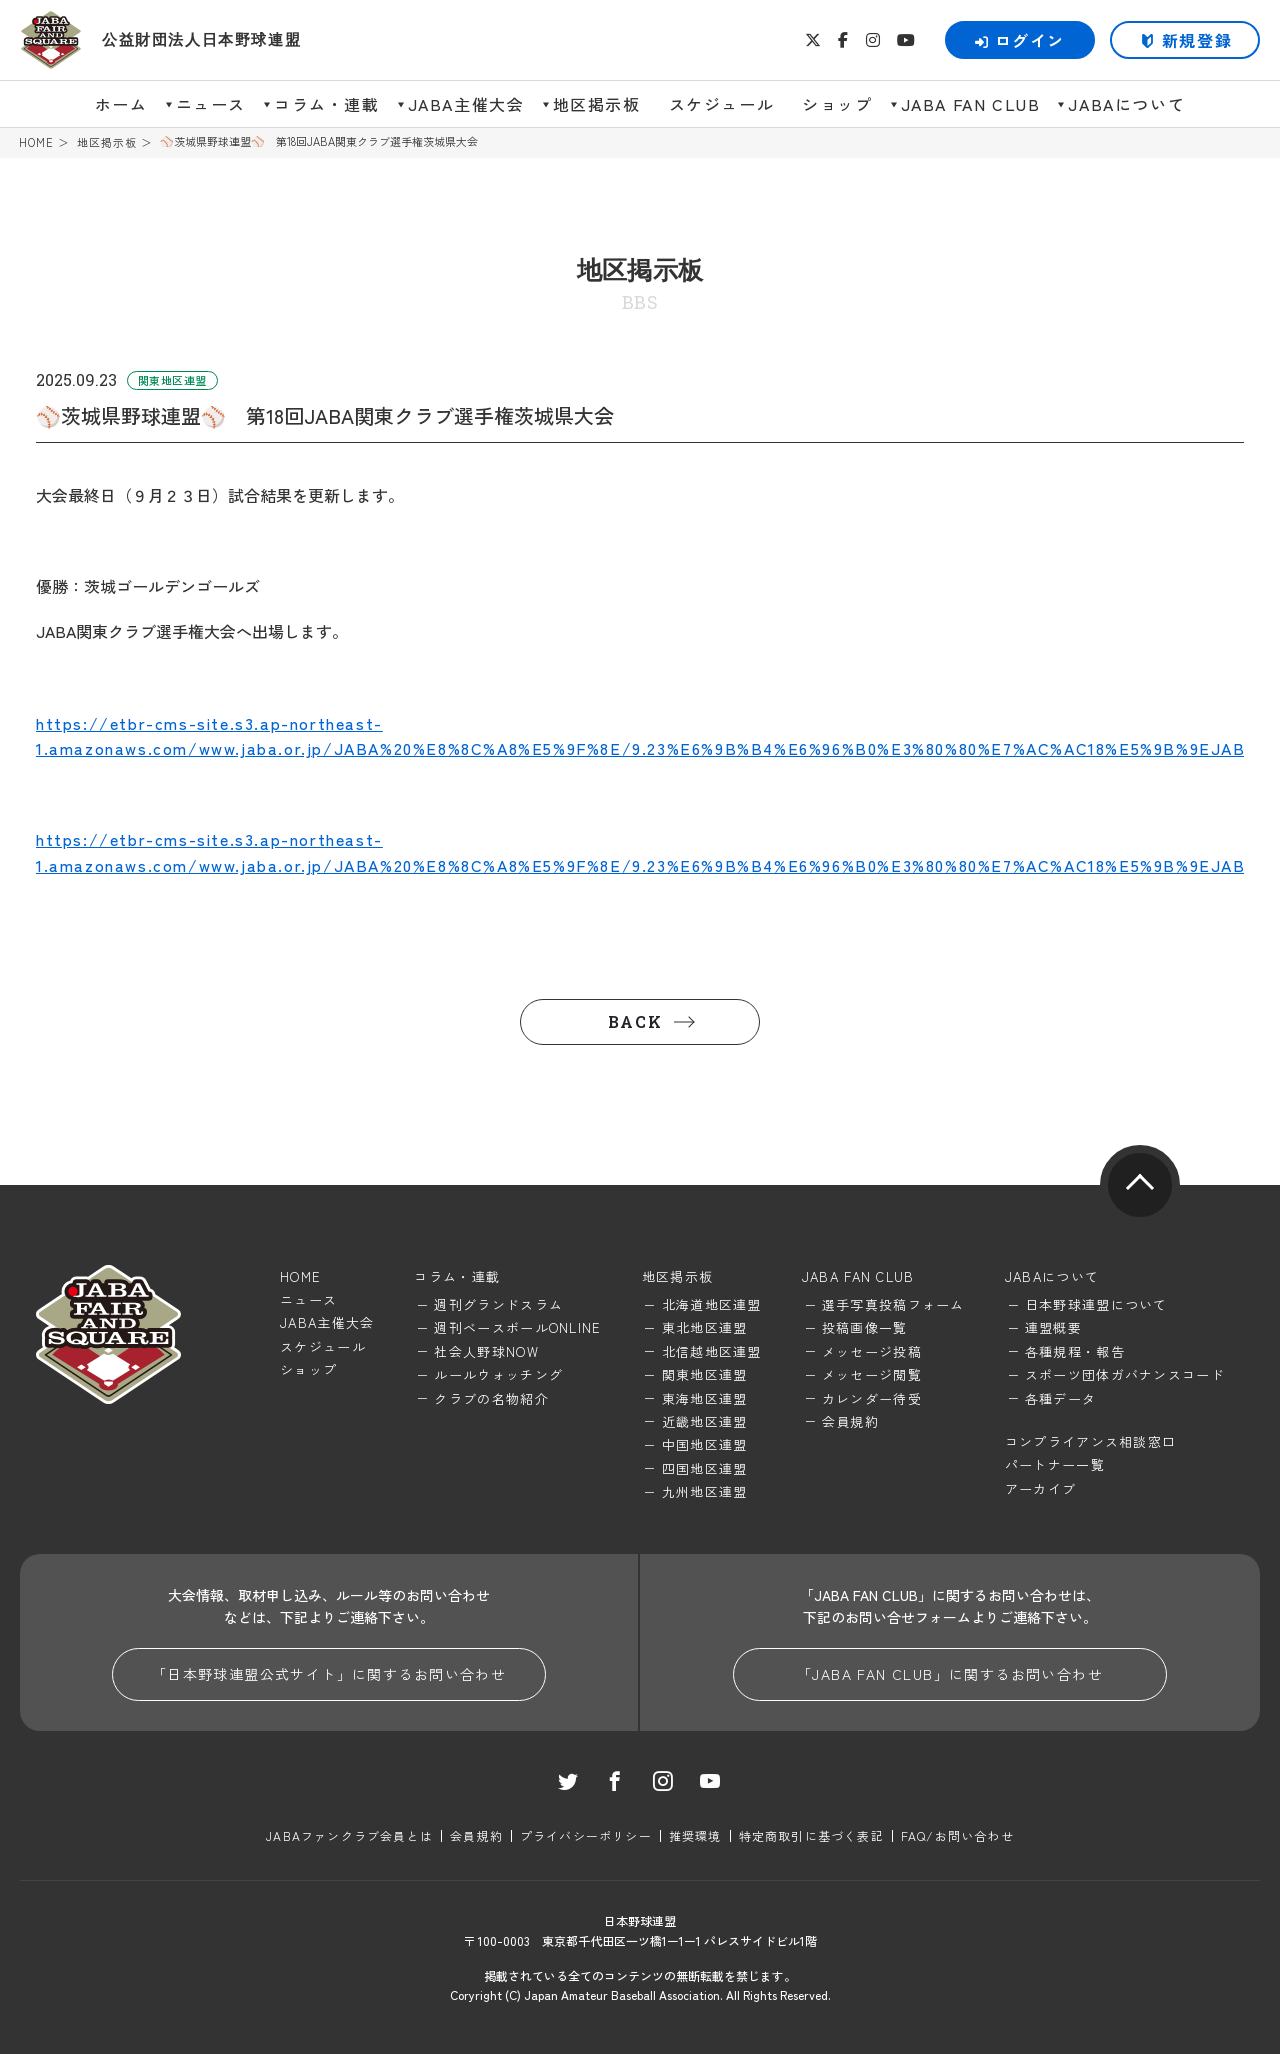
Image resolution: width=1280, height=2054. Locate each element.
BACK (635, 1021)
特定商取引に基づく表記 (811, 1835)
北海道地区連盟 (712, 1304)
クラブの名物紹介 (491, 1398)
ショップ (837, 104)
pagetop (1140, 1185)
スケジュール (722, 104)
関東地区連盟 (705, 1374)
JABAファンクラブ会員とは (349, 1835)
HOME (36, 142)
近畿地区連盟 (705, 1421)
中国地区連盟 (705, 1444)
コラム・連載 (327, 104)
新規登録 (1197, 40)
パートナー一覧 (1055, 1464)
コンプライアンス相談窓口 (1091, 1441)
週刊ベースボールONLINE (517, 1327)
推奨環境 (695, 1835)
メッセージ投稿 (872, 1351)
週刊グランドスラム (498, 1304)
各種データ (1061, 1398)
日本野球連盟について (1096, 1304)
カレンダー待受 (872, 1398)
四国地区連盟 (705, 1468)
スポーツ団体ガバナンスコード (1125, 1374)
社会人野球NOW (486, 1351)
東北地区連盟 (705, 1327)
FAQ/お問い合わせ (957, 1835)
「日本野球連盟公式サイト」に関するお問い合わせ (329, 1674)
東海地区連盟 (705, 1398)
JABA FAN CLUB (971, 104)
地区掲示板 (597, 104)
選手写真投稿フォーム (893, 1304)
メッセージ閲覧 (872, 1374)
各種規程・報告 (1075, 1351)
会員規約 (850, 1421)
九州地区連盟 (705, 1491)
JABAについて (1126, 104)
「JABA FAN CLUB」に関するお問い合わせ (950, 1674)
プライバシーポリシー (586, 1835)
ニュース (211, 104)
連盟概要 (1053, 1327)
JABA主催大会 (466, 104)
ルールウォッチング (498, 1374)
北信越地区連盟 (712, 1351)
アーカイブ (1041, 1488)
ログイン (1020, 40)
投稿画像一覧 (865, 1327)
